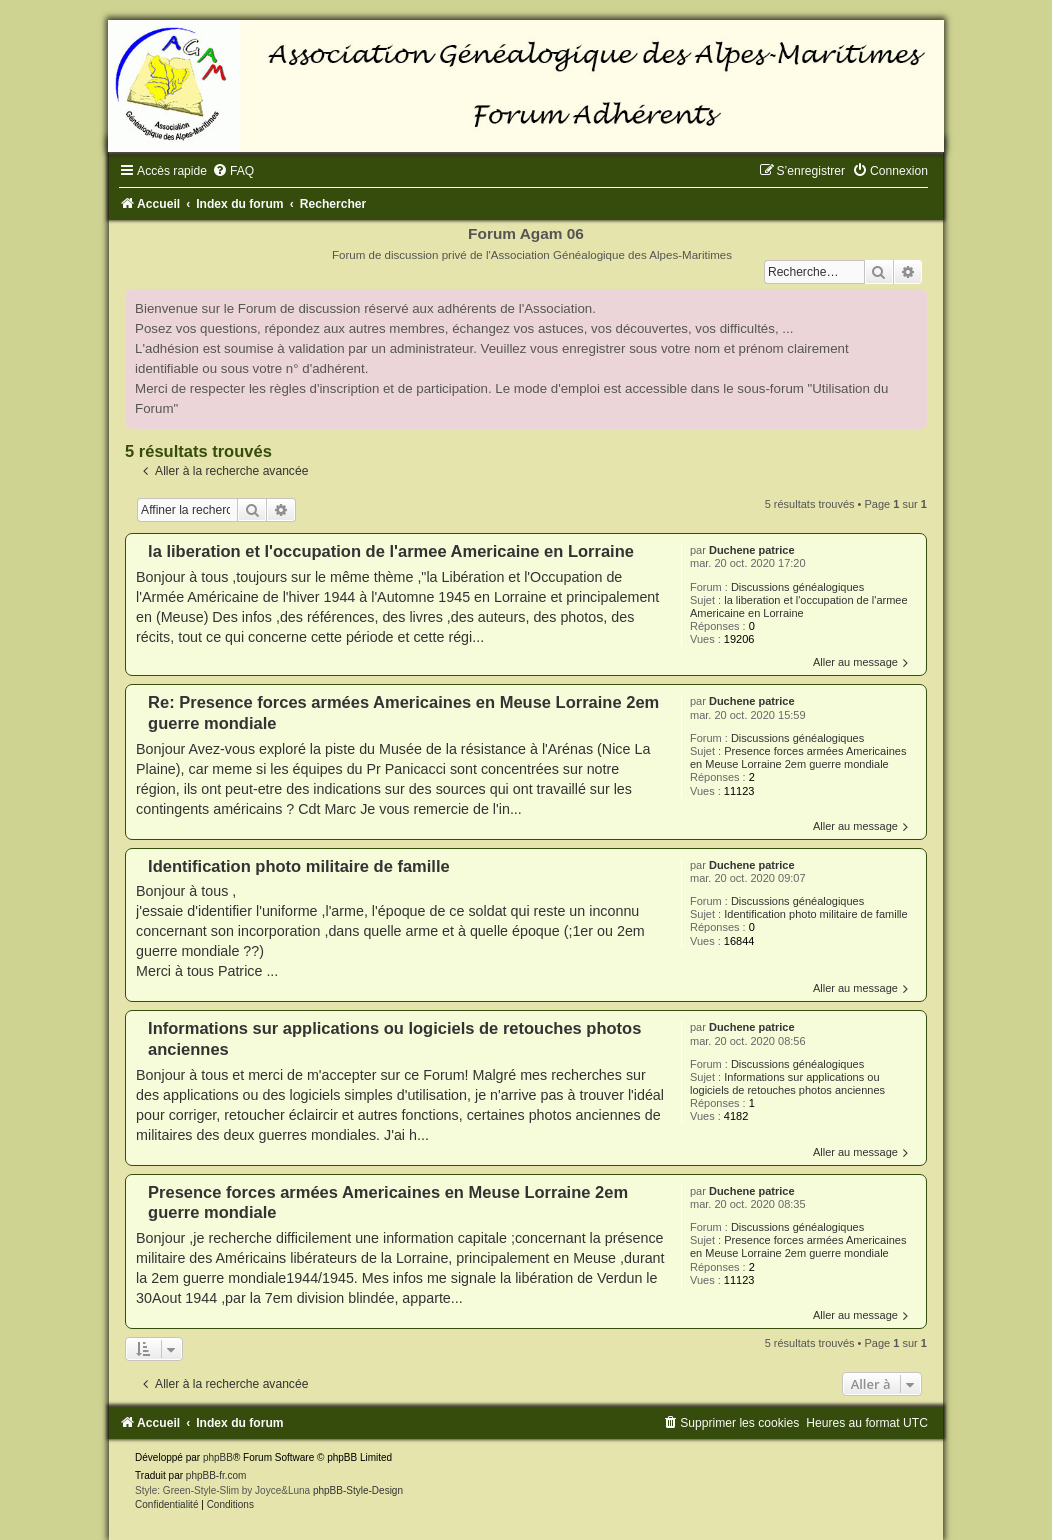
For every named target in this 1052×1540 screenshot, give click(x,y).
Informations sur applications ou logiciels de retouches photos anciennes (787, 1083)
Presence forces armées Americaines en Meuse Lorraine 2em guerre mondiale (798, 757)
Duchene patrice (752, 550)
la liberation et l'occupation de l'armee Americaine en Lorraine (799, 606)
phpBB (218, 1457)
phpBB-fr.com (216, 1475)
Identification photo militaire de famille (815, 914)
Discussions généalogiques (797, 587)
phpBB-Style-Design (358, 1490)
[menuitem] (233, 171)
